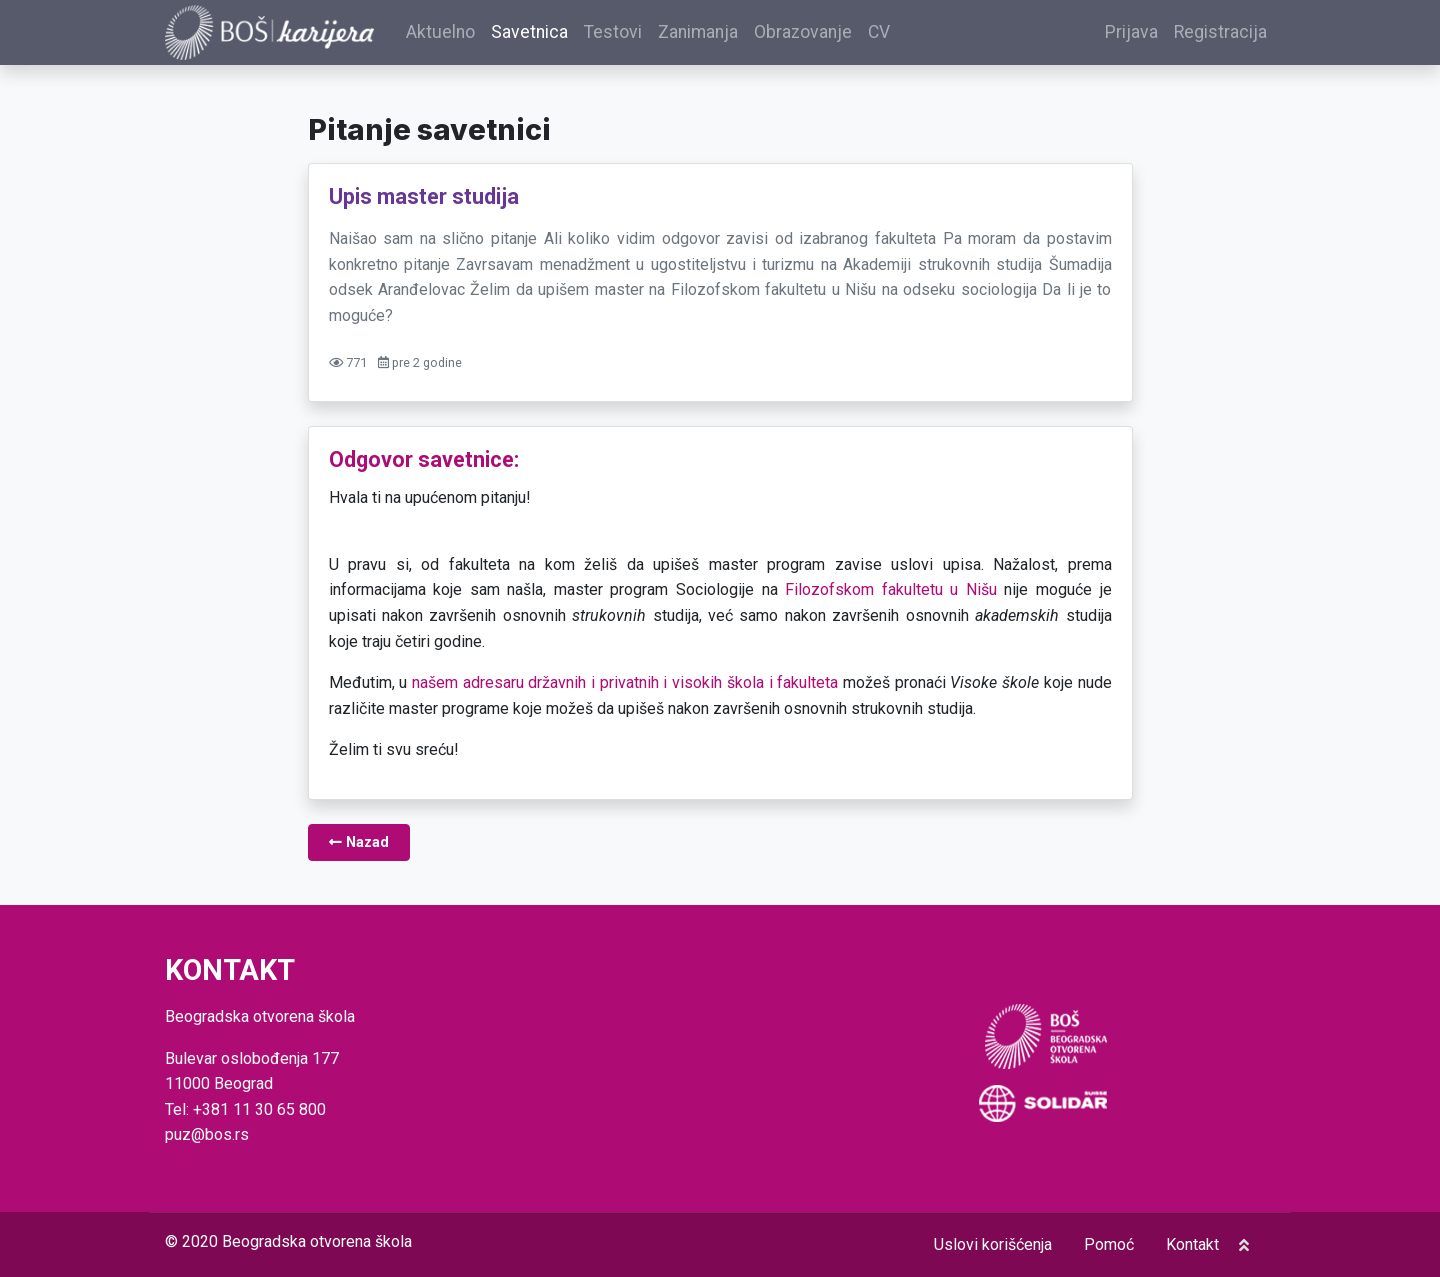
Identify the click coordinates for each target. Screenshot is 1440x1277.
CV (890, 34)
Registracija (1220, 34)
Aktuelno (451, 34)
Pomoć (1109, 1244)
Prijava (1131, 34)
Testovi (624, 34)
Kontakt (1192, 1244)
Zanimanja (709, 34)
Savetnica (540, 34)
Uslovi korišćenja (993, 1244)
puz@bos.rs (207, 1134)
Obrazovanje (814, 34)
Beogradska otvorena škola (317, 1241)
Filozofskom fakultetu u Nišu (891, 592)
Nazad (359, 845)
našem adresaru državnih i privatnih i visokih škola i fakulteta (625, 685)
